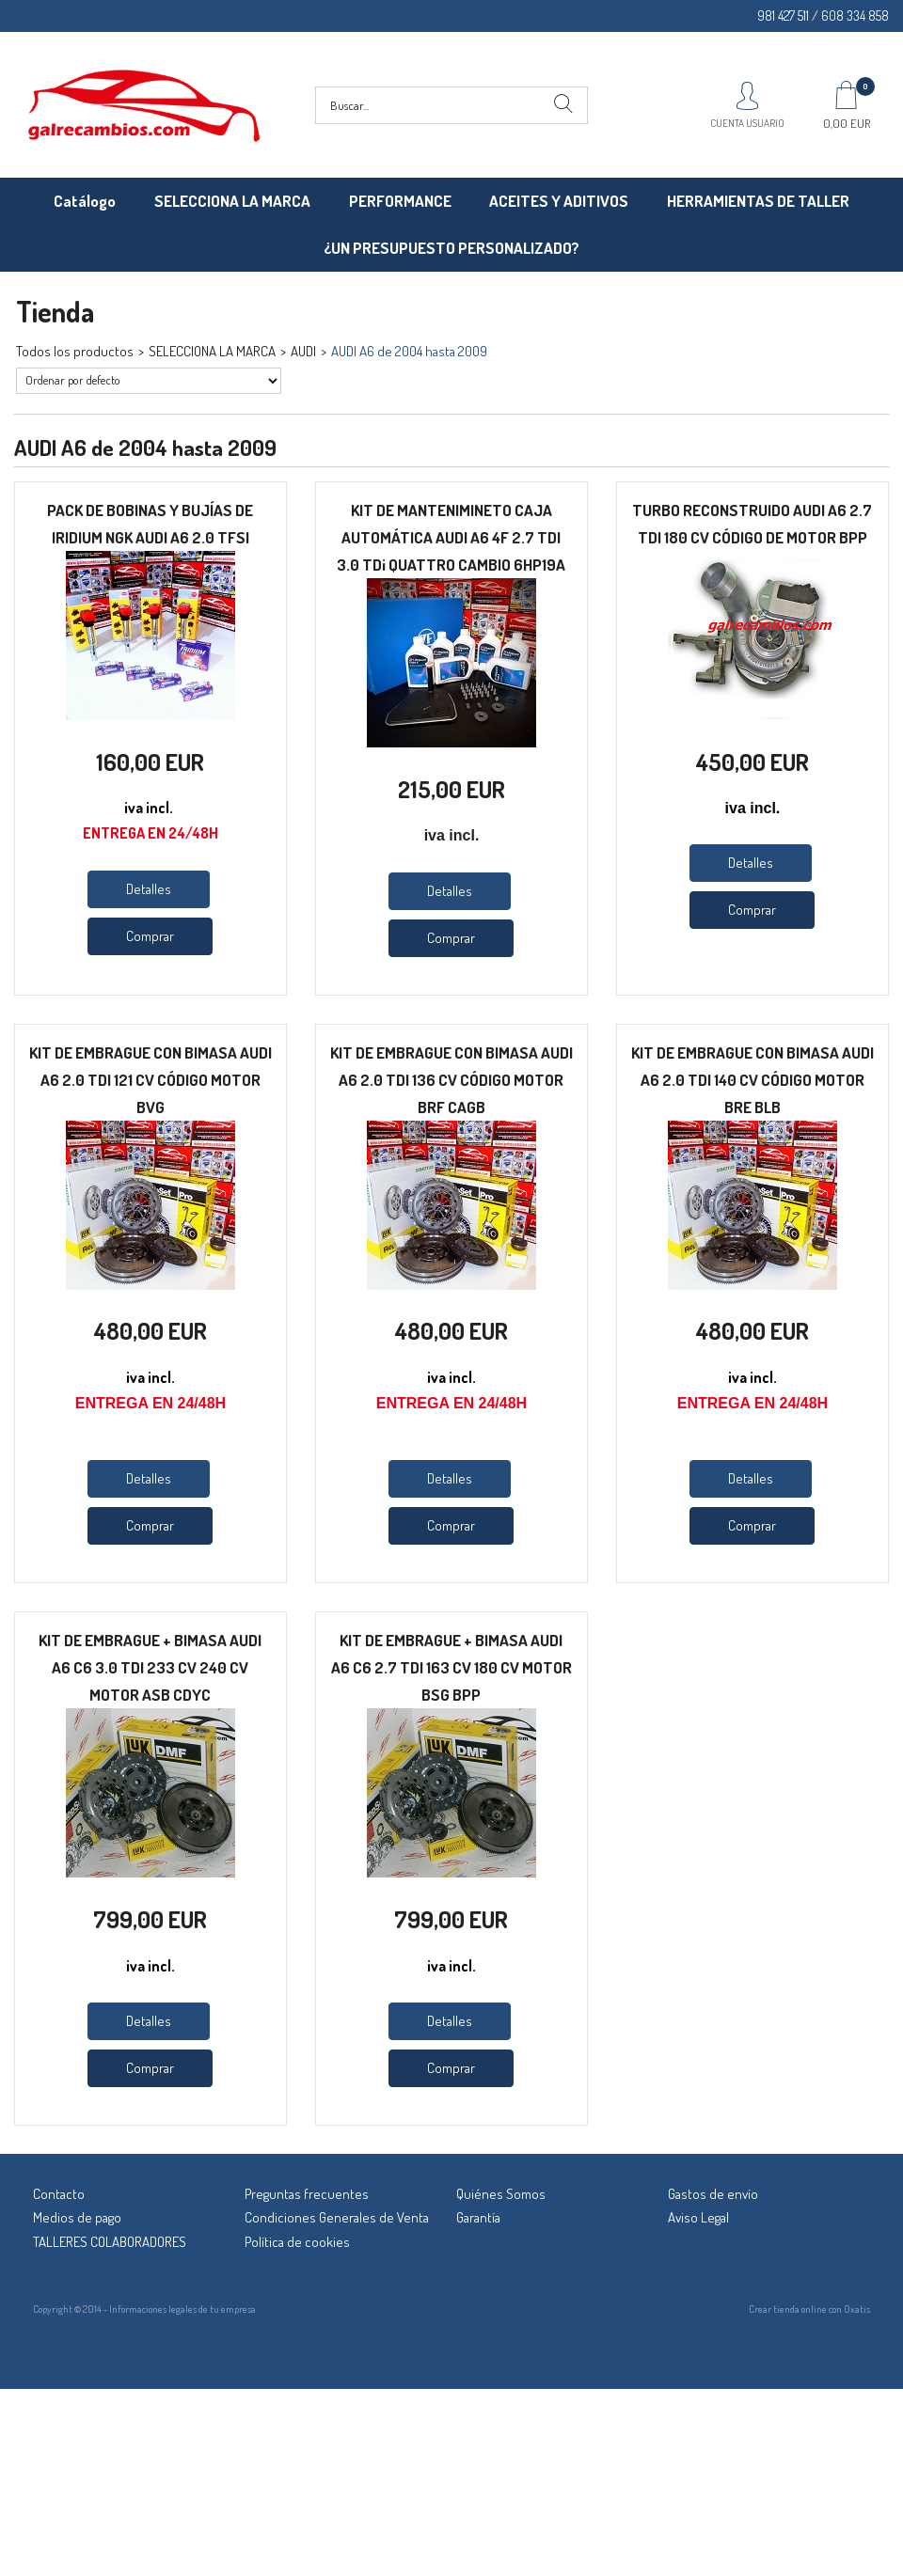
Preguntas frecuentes (307, 2194)
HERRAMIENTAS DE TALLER (758, 201)
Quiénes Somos (501, 2194)
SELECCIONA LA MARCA (232, 201)
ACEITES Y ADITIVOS (558, 201)
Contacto (59, 2194)
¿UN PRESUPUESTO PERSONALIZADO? (451, 248)
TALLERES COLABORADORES (109, 2242)
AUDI (303, 351)
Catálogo (85, 201)
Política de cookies (297, 2242)
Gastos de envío (713, 2194)
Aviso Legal (698, 2217)
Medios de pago (77, 2217)
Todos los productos (75, 351)
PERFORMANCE (400, 201)
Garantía (478, 2217)
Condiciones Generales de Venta (337, 2217)
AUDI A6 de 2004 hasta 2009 (409, 351)
